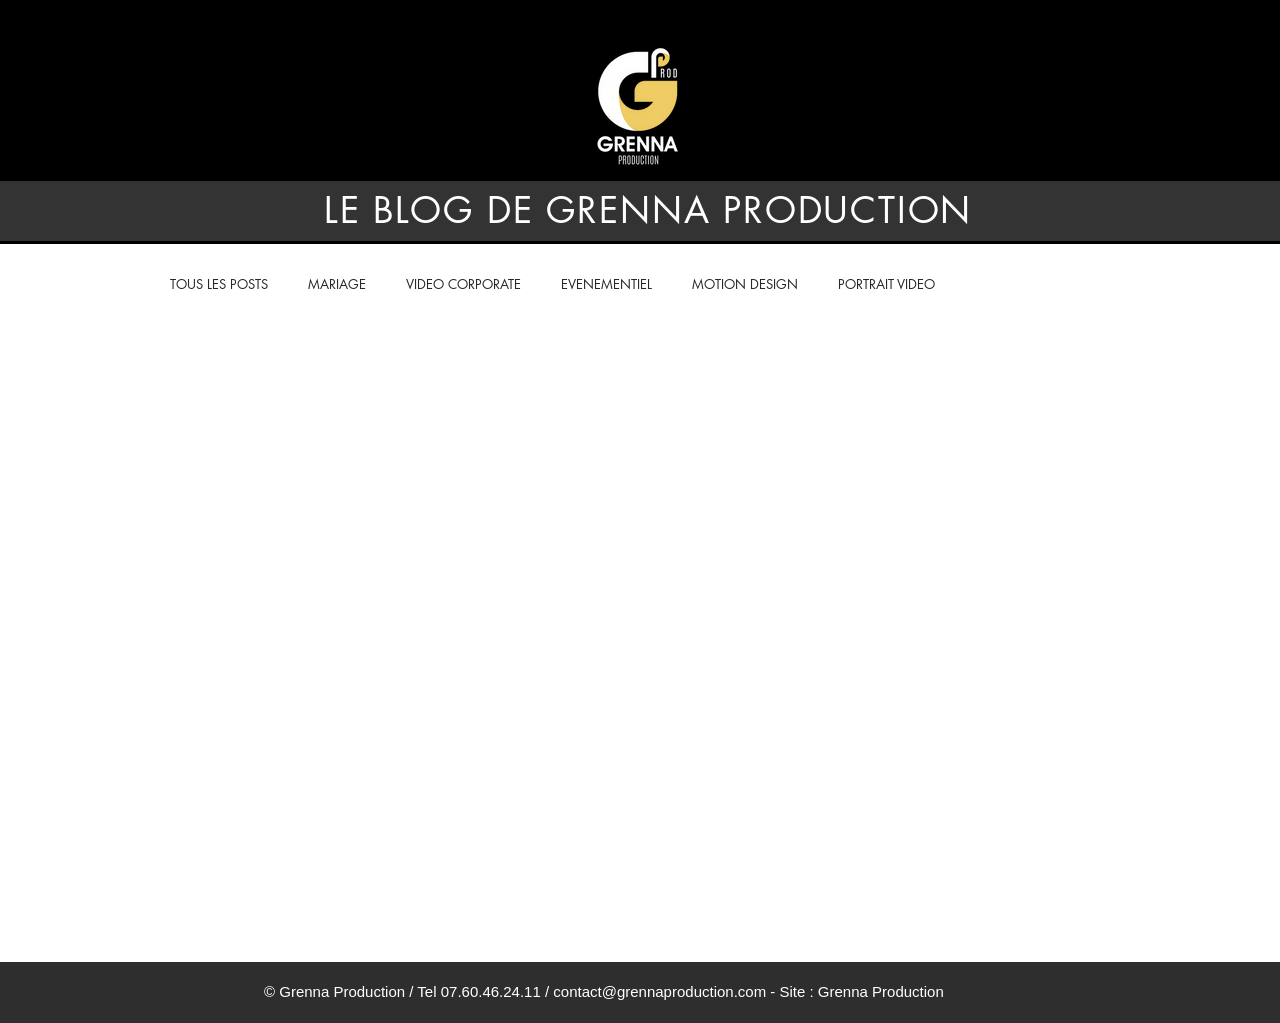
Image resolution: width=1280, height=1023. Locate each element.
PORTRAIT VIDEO (886, 284)
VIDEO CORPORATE (463, 284)
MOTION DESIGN (745, 284)
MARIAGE (337, 284)
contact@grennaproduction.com (659, 991)
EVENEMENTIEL (606, 284)
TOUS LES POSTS (219, 284)
